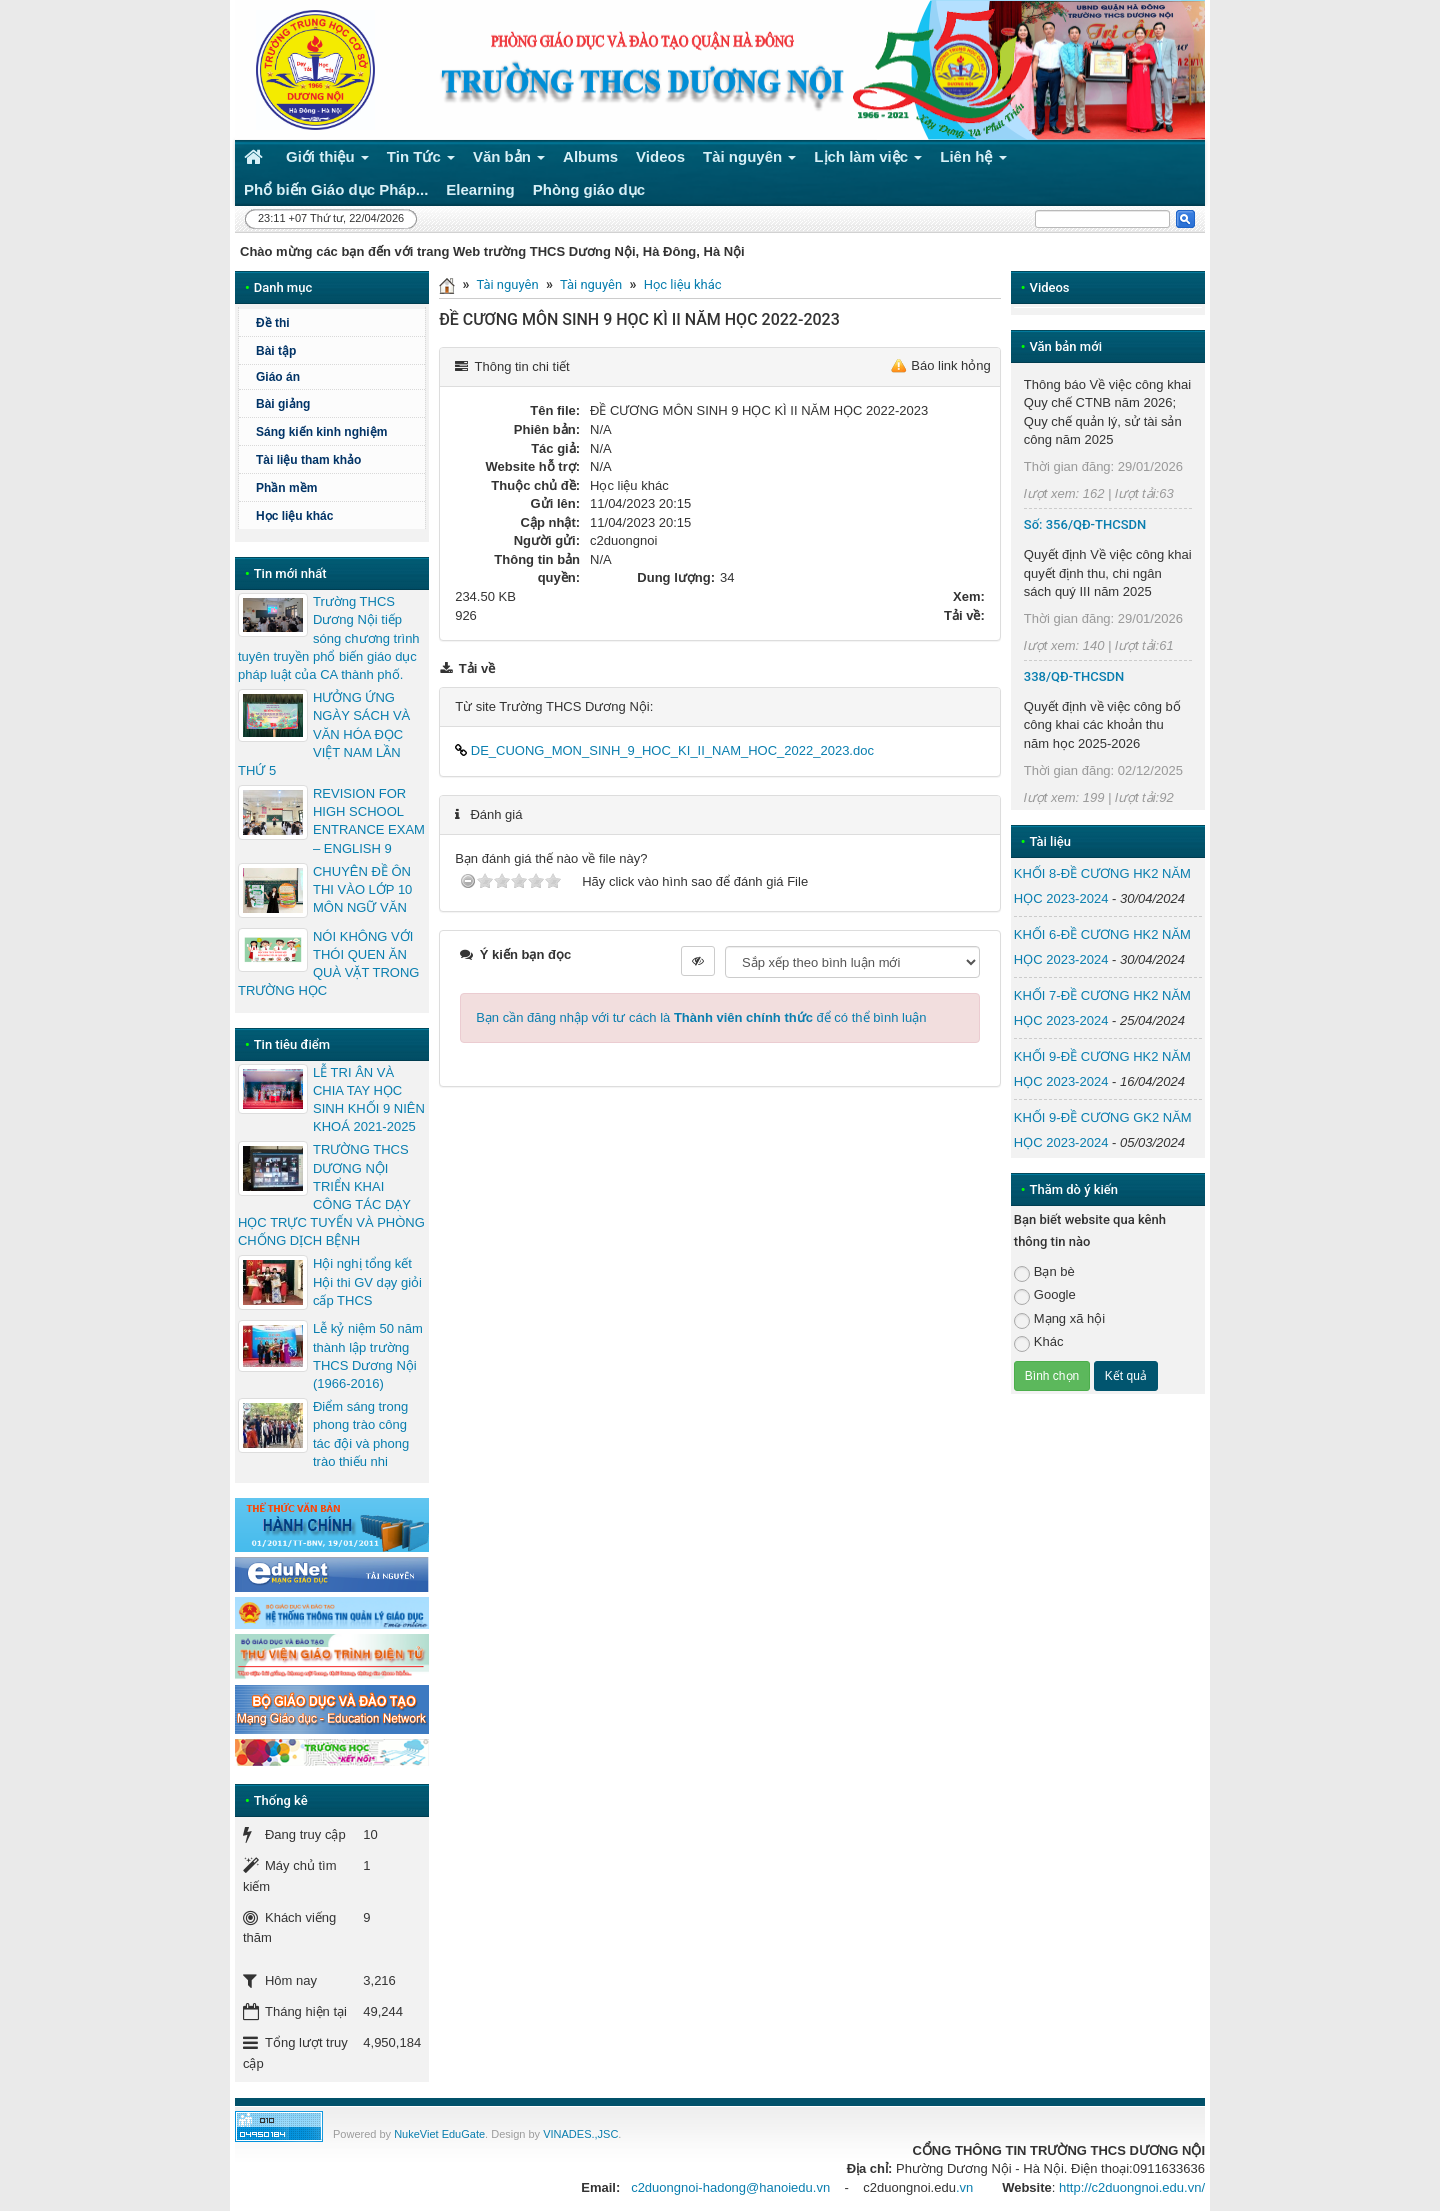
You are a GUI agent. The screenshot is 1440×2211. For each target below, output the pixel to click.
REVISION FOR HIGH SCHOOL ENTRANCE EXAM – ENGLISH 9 (369, 821)
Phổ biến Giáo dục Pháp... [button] (336, 189)
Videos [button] (660, 156)
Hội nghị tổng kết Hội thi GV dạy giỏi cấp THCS (367, 1281)
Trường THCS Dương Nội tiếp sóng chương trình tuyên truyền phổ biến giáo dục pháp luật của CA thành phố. (329, 638)
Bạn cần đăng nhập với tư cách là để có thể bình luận (701, 1017)
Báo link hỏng (951, 365)
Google (1045, 1295)
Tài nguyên (507, 284)
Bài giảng (283, 404)
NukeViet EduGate (439, 2134)
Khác (1039, 1342)
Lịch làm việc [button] (868, 160)
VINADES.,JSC (580, 2134)
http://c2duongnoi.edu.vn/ (1132, 2187)
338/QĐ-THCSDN (1074, 676)
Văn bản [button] (509, 160)
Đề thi (273, 323)
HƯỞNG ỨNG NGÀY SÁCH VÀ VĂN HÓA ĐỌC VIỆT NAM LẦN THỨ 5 (324, 734)
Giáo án (278, 377)
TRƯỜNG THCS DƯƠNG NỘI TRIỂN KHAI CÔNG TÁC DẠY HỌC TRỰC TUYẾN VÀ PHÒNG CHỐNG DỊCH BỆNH (331, 1195)
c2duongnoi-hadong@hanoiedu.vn (730, 2187)
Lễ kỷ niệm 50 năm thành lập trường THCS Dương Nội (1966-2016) (368, 1356)
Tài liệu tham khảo (308, 460)
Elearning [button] (480, 189)
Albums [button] (590, 156)
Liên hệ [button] (973, 160)
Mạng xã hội (1059, 1319)
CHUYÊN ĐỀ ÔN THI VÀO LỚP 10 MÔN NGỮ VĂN (362, 889)
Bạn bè (1044, 1272)
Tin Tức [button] (421, 160)
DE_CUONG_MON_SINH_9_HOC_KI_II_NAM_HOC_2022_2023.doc (664, 750)
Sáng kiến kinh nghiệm (321, 432)
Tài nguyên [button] (750, 160)
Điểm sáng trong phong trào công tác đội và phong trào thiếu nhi (361, 1434)
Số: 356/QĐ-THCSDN (1085, 524)
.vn (964, 2187)
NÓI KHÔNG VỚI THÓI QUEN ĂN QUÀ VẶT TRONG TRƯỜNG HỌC (328, 964)
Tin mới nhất (290, 573)
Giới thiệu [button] (327, 160)
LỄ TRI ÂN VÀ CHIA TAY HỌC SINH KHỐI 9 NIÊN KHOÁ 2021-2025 (369, 1100)
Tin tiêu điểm (292, 1044)
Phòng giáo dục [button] (589, 189)
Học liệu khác (683, 284)
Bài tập (276, 351)
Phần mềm (286, 488)
